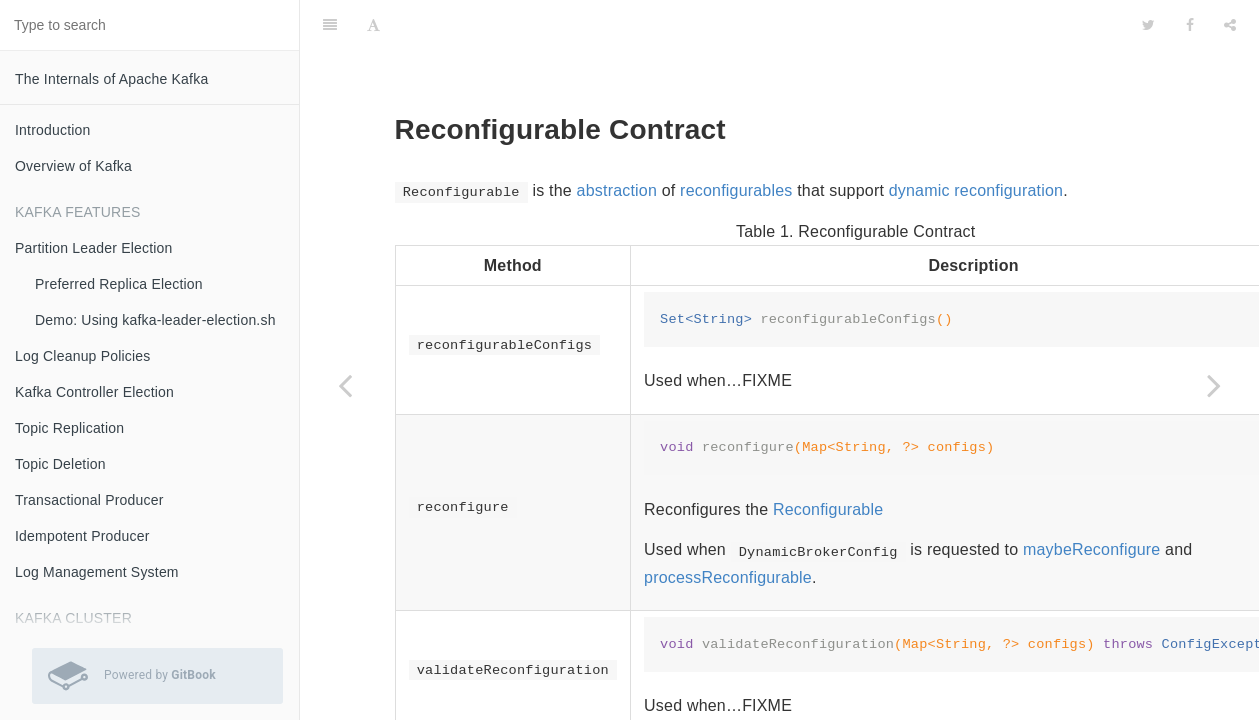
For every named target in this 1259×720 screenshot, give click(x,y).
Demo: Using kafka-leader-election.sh (155, 320)
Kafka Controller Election (94, 392)
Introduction (53, 130)
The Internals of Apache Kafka (111, 79)
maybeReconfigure (1092, 499)
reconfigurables (736, 140)
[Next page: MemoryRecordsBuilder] (1214, 385)
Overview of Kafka (73, 166)
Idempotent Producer (82, 536)
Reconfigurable (828, 459)
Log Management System (97, 572)
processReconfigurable (728, 527)
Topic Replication (69, 428)
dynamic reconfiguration (976, 140)
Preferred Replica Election (119, 284)
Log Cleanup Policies (83, 356)
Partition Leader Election (94, 248)
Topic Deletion (60, 464)
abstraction (617, 140)
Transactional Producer (89, 500)
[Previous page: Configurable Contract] (345, 385)
